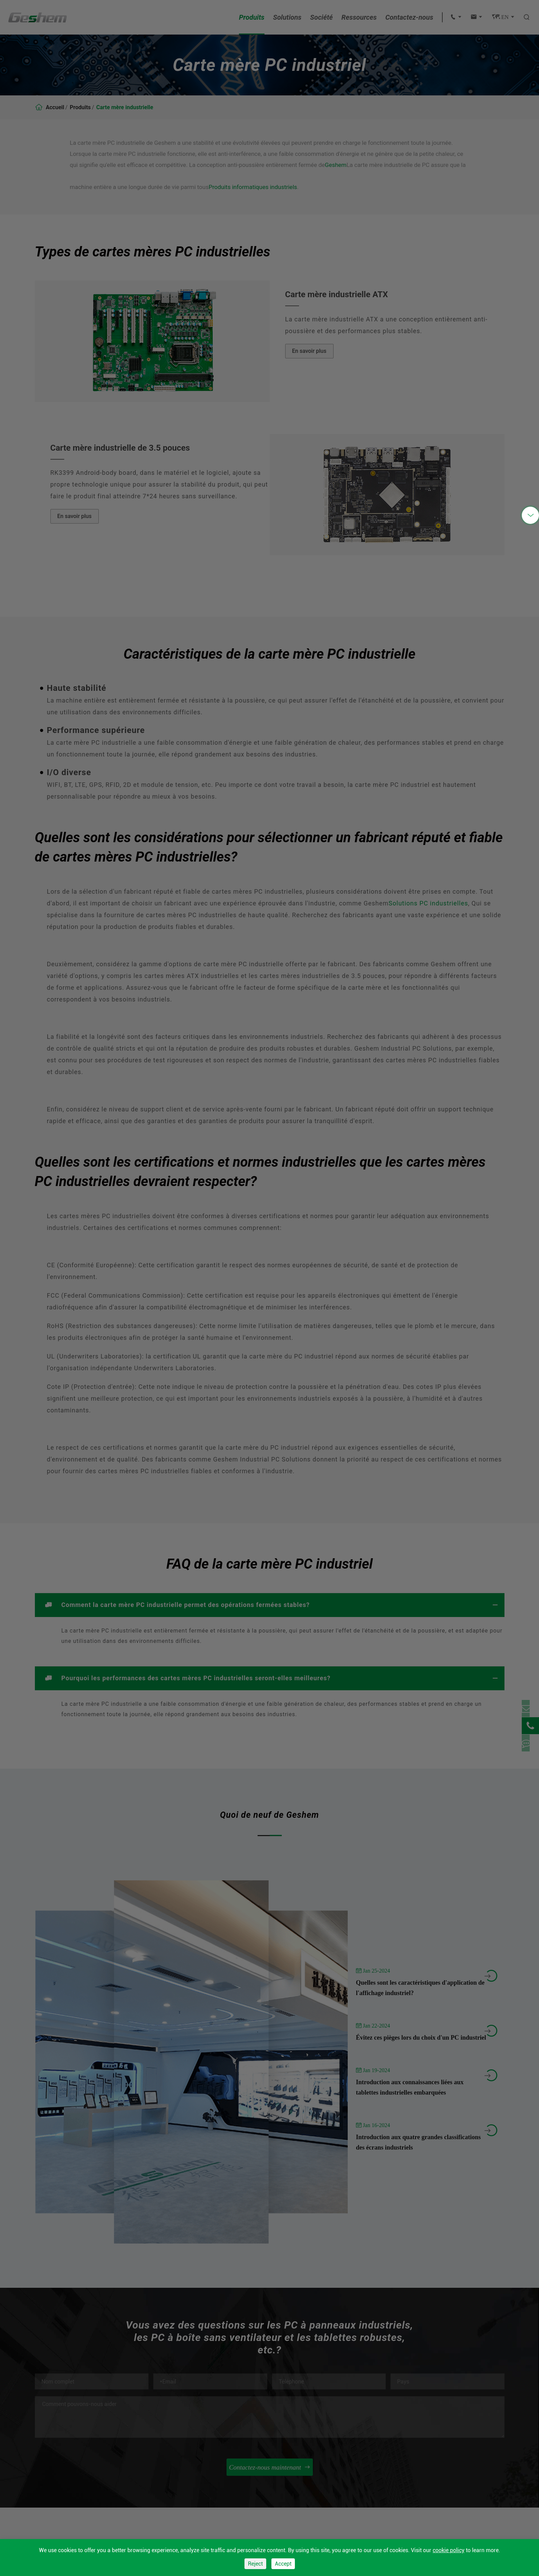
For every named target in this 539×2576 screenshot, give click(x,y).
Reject (255, 2563)
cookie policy (448, 2550)
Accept (283, 2563)
